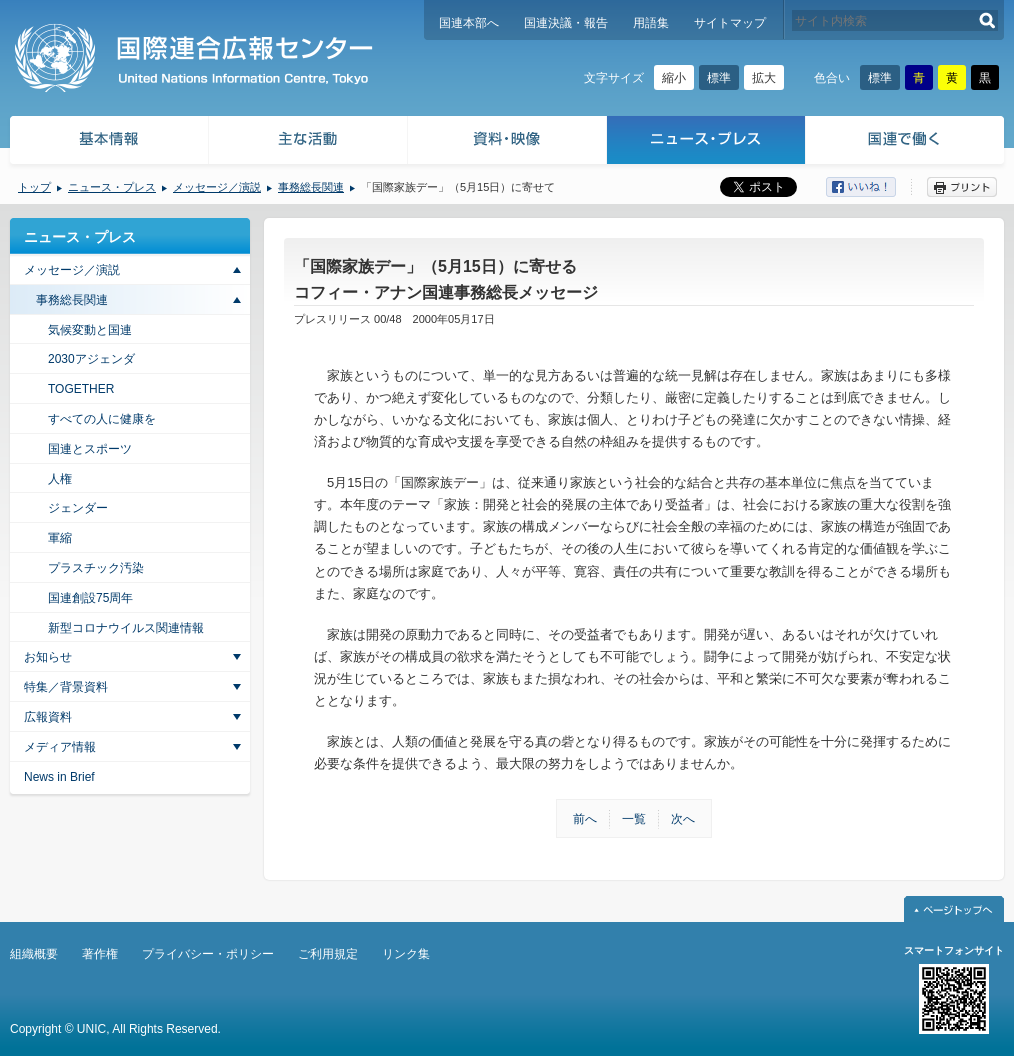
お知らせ (48, 657)
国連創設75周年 (90, 598)
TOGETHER (81, 389)
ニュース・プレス (706, 142)
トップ (34, 187)
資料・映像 (507, 142)
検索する (987, 20)
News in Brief (59, 777)
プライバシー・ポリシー (208, 954)
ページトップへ (954, 909)
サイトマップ (730, 23)
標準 (719, 78)
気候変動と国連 (90, 330)
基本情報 (108, 142)
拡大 (764, 78)
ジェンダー (78, 508)
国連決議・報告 (566, 23)
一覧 (634, 819)
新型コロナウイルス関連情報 (126, 628)
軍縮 (60, 538)
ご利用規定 (328, 954)
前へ (585, 819)
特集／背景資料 (66, 687)
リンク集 (406, 954)
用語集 (651, 23)
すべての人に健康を (102, 419)
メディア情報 (60, 747)
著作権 (100, 954)
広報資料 (48, 717)
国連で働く (906, 142)
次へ (683, 819)
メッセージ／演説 (217, 187)
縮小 (674, 78)
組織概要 (34, 954)
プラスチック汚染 (96, 568)
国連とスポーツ (90, 449)
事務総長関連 (311, 187)
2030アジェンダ (91, 359)
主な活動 (308, 142)
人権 (60, 479)
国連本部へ (469, 23)
